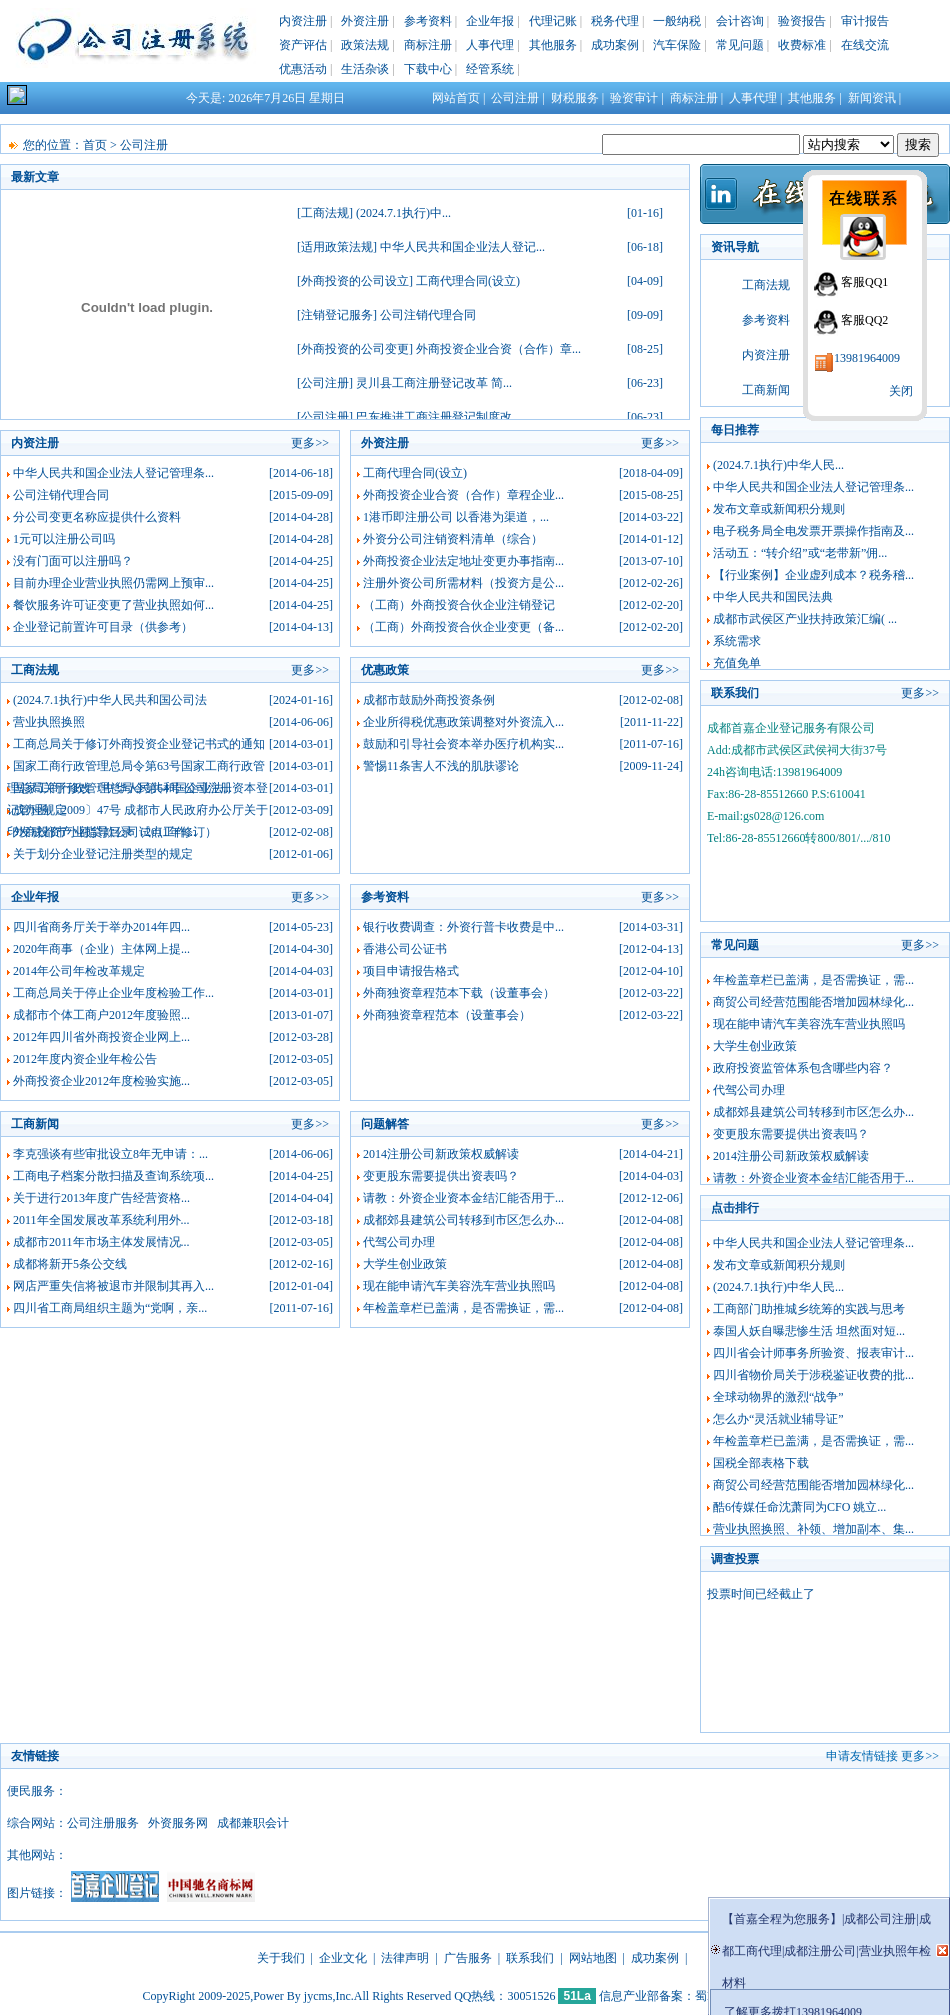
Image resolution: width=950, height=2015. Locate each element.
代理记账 (553, 21)
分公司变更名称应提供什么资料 (97, 517)
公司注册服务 (103, 1823)
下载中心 (428, 69)
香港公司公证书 (405, 949)
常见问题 (740, 45)
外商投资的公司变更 (355, 349)
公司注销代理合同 (428, 315)
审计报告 (865, 21)
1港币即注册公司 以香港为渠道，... (456, 517)
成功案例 (615, 45)
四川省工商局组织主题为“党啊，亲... (110, 1308)
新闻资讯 (872, 98)
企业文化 (343, 1958)
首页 (95, 145)
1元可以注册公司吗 (64, 539)
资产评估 (303, 45)
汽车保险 (677, 45)
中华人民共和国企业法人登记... (462, 247)
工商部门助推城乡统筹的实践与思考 (809, 1309)
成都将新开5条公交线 (70, 1264)
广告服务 (468, 1958)
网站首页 (456, 98)
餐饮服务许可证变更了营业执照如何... (113, 605)
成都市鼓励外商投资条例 (429, 700)
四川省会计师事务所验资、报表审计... (813, 1353)
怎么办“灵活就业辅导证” (778, 1419)
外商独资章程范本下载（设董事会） (459, 993)
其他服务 (553, 45)
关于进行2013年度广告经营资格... (101, 1198)
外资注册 (365, 21)
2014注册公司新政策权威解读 (441, 1154)
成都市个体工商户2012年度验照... (101, 1015)
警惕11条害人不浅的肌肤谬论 (441, 766)
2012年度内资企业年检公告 (85, 1059)
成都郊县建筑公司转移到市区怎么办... (463, 1220)
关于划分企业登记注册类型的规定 (103, 854)
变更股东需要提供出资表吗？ (441, 1176)
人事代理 (490, 45)
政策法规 (365, 45)
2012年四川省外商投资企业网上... (101, 1037)
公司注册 (515, 98)
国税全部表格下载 (761, 1463)
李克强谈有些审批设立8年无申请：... (110, 1154)
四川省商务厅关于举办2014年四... (101, 927)
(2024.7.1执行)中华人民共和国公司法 (110, 700)
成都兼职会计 (253, 1823)
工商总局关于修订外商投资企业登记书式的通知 (139, 744)
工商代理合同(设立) (468, 281)
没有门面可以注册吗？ (73, 561)
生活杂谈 (365, 69)
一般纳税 (677, 21)
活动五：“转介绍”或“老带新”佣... (800, 553)
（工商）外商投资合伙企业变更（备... (463, 627)
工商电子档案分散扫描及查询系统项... (113, 1176)
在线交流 (865, 45)
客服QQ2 (864, 320)
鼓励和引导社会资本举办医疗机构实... (463, 744)
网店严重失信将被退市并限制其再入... (113, 1286)
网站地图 (593, 1958)
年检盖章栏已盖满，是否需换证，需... (463, 1308)
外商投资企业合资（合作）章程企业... (463, 495)
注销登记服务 (337, 315)
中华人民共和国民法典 (773, 597)
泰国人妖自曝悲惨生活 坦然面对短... (809, 1331)
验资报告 (802, 21)
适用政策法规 (337, 247)
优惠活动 (303, 69)
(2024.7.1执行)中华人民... (778, 465)
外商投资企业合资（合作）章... (498, 349)
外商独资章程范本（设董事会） (447, 1015)
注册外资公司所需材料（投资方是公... (463, 583)
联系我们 (530, 1958)
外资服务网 (178, 1823)
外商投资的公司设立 (355, 281)
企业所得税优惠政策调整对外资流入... (463, 722)
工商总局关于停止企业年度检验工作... (113, 993)
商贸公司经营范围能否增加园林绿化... (813, 1002)
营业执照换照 (49, 722)
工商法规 (325, 213)
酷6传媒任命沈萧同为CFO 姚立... (799, 1507)
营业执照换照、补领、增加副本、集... (813, 1529)
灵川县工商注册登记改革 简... (434, 383)
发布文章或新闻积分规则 (779, 509)
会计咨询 (740, 21)
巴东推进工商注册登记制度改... (438, 417)
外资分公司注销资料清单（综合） (453, 539)
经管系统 (490, 69)
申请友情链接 (862, 1756)
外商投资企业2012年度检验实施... (101, 1081)
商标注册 (428, 45)
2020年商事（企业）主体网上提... (101, 949)
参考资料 (428, 21)
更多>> (310, 443)
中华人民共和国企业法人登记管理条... (113, 473)
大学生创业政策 (405, 1264)
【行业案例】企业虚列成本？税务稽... (813, 575)
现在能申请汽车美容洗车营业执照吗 (459, 1286)
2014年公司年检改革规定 (79, 971)
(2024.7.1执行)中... (403, 213)
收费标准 (802, 45)
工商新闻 (766, 390)
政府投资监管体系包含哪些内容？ (803, 1068)
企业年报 (490, 21)
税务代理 (615, 21)
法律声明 (405, 1958)
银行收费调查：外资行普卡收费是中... (463, 927)
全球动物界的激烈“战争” (778, 1397)
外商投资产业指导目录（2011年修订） (115, 832)
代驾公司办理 (399, 1242)
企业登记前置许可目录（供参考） (103, 627)
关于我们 (281, 1958)
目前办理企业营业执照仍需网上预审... (113, 583)
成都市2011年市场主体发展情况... (101, 1242)
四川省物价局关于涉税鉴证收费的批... (813, 1375)
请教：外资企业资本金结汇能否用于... (463, 1198)
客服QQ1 (864, 282)
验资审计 (634, 98)
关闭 (901, 391)
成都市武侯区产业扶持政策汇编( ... (805, 619)
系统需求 (737, 641)
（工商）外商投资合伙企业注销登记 (459, 605)
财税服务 (575, 98)
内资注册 (303, 21)
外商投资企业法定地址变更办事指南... (463, 561)
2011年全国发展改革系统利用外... (101, 1220)
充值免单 (737, 663)
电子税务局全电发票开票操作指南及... (813, 531)
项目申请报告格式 (411, 971)
